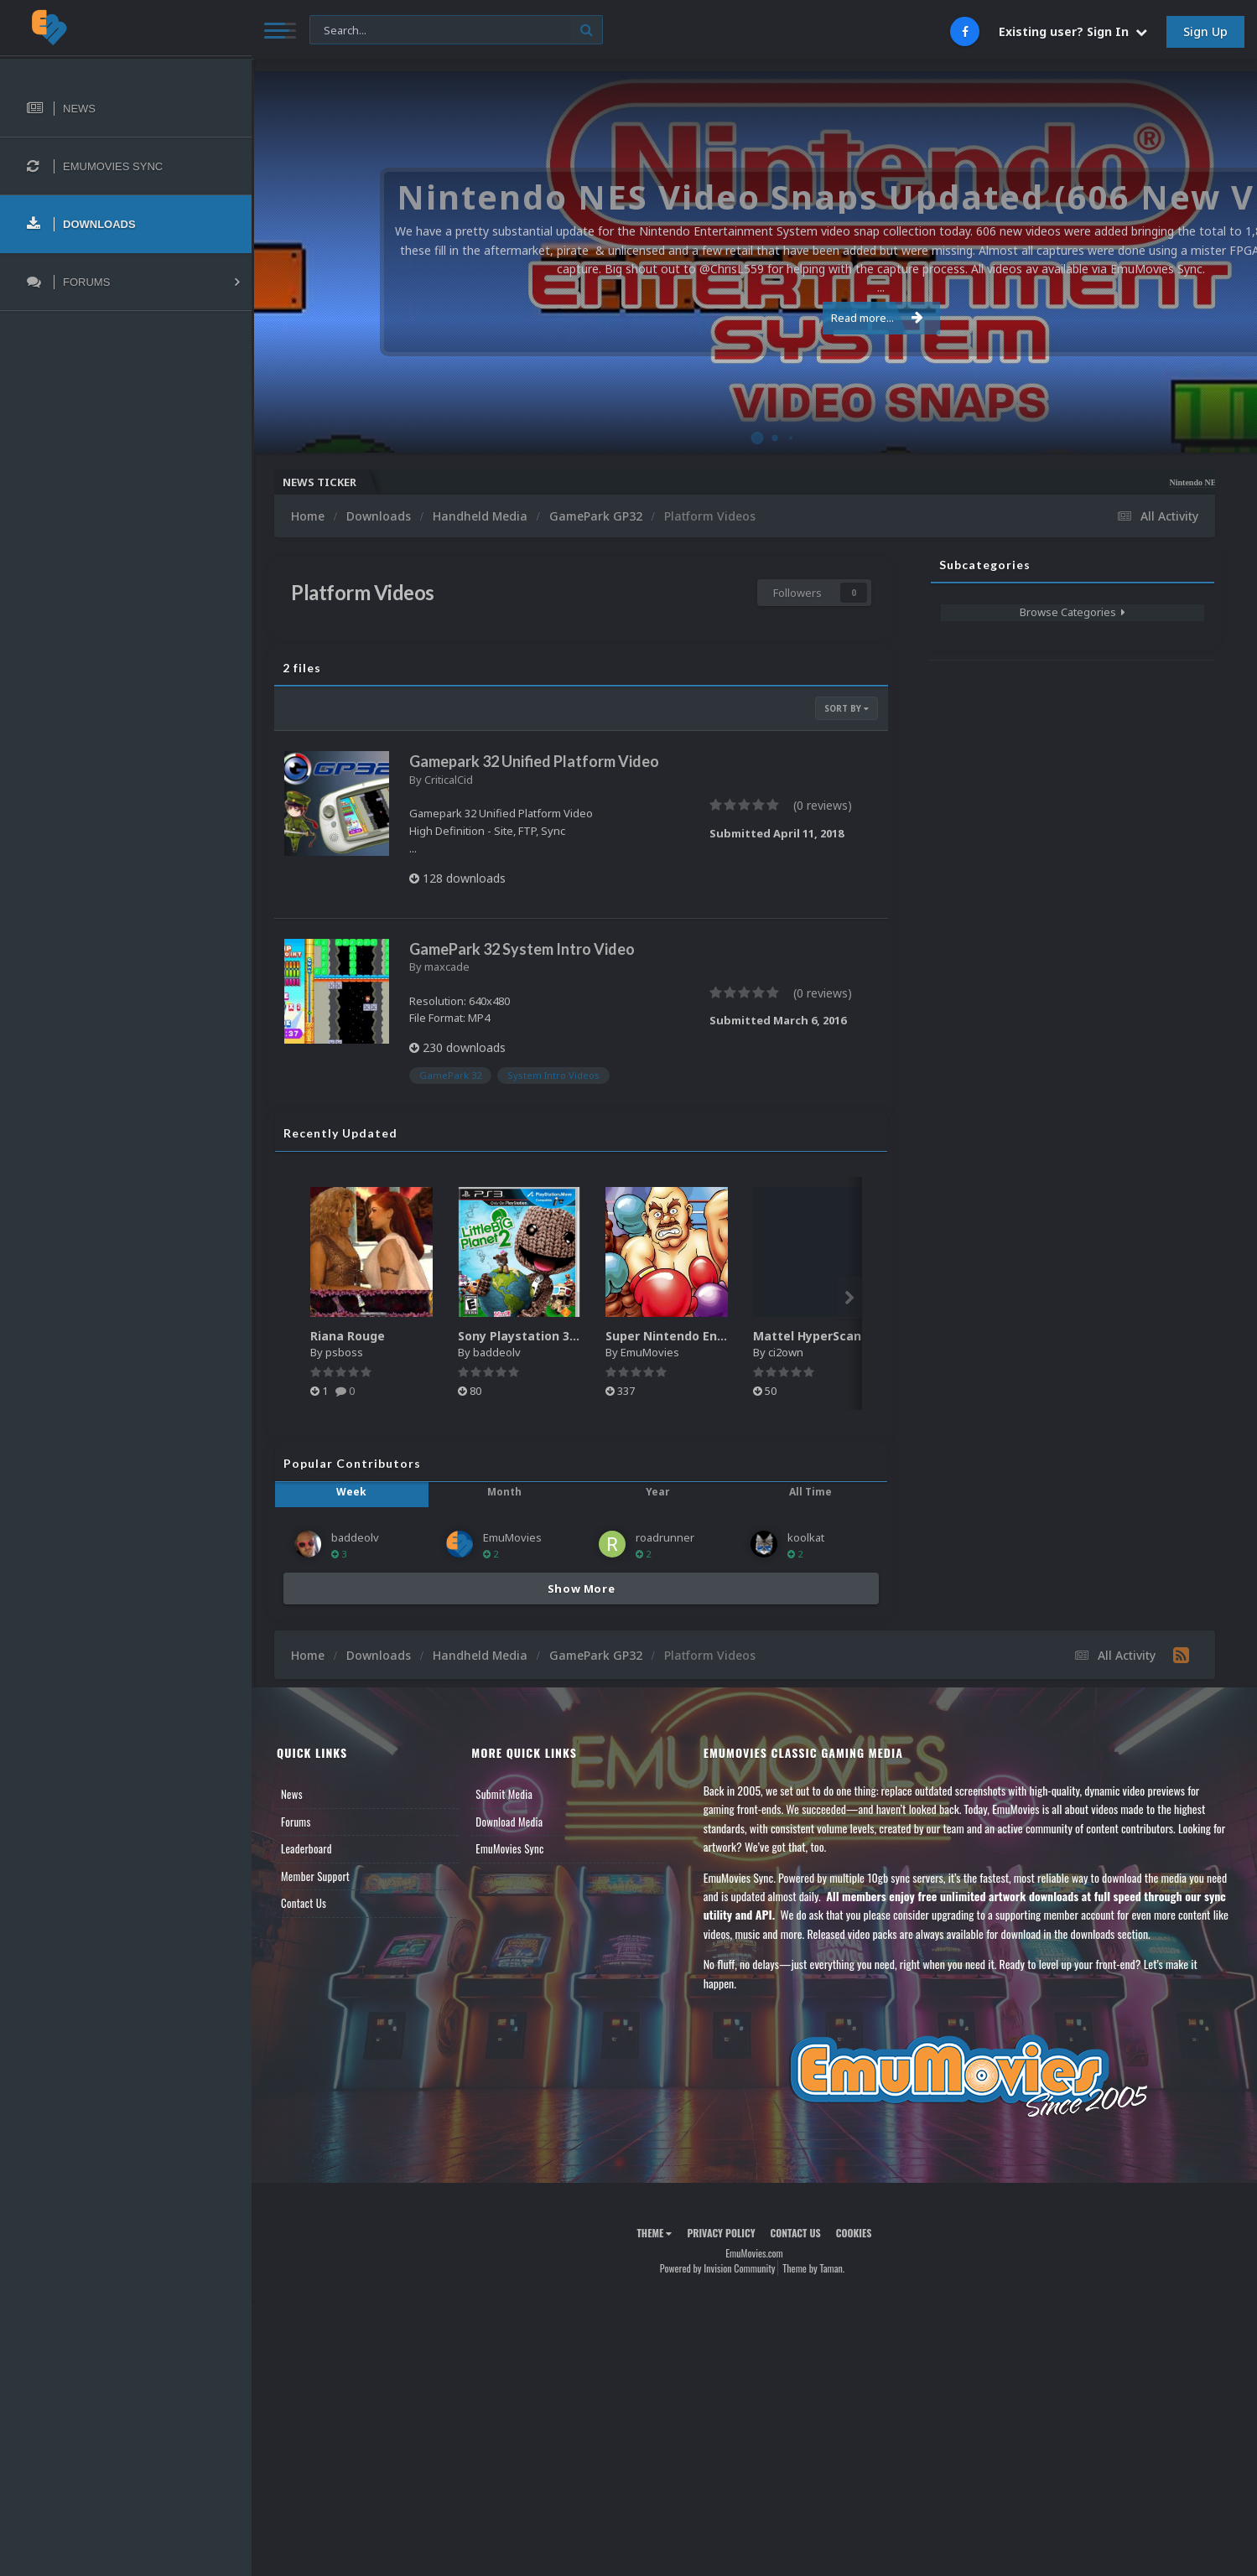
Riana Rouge (347, 1336)
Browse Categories (1072, 611)
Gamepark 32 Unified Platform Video (534, 761)
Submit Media (503, 1794)
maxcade (447, 966)
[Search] (456, 30)
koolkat (805, 1537)
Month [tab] (504, 1492)
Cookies (854, 2233)
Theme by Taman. (813, 2268)
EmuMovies (650, 1352)
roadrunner (665, 1537)
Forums (296, 1821)
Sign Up (1205, 31)
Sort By (846, 708)
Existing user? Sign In (1073, 31)
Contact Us (303, 1902)
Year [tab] (658, 1492)
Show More (582, 1588)
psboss (344, 1352)
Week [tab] (351, 1492)
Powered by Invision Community (718, 2268)
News (292, 1794)
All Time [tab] (810, 1492)
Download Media (509, 1821)
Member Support (315, 1876)
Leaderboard (306, 1848)
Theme (654, 2233)
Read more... (751, 308)
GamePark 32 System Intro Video (522, 949)
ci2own (785, 1352)
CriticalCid (448, 779)
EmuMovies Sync (509, 1848)
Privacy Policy (721, 2233)
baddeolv (497, 1352)
